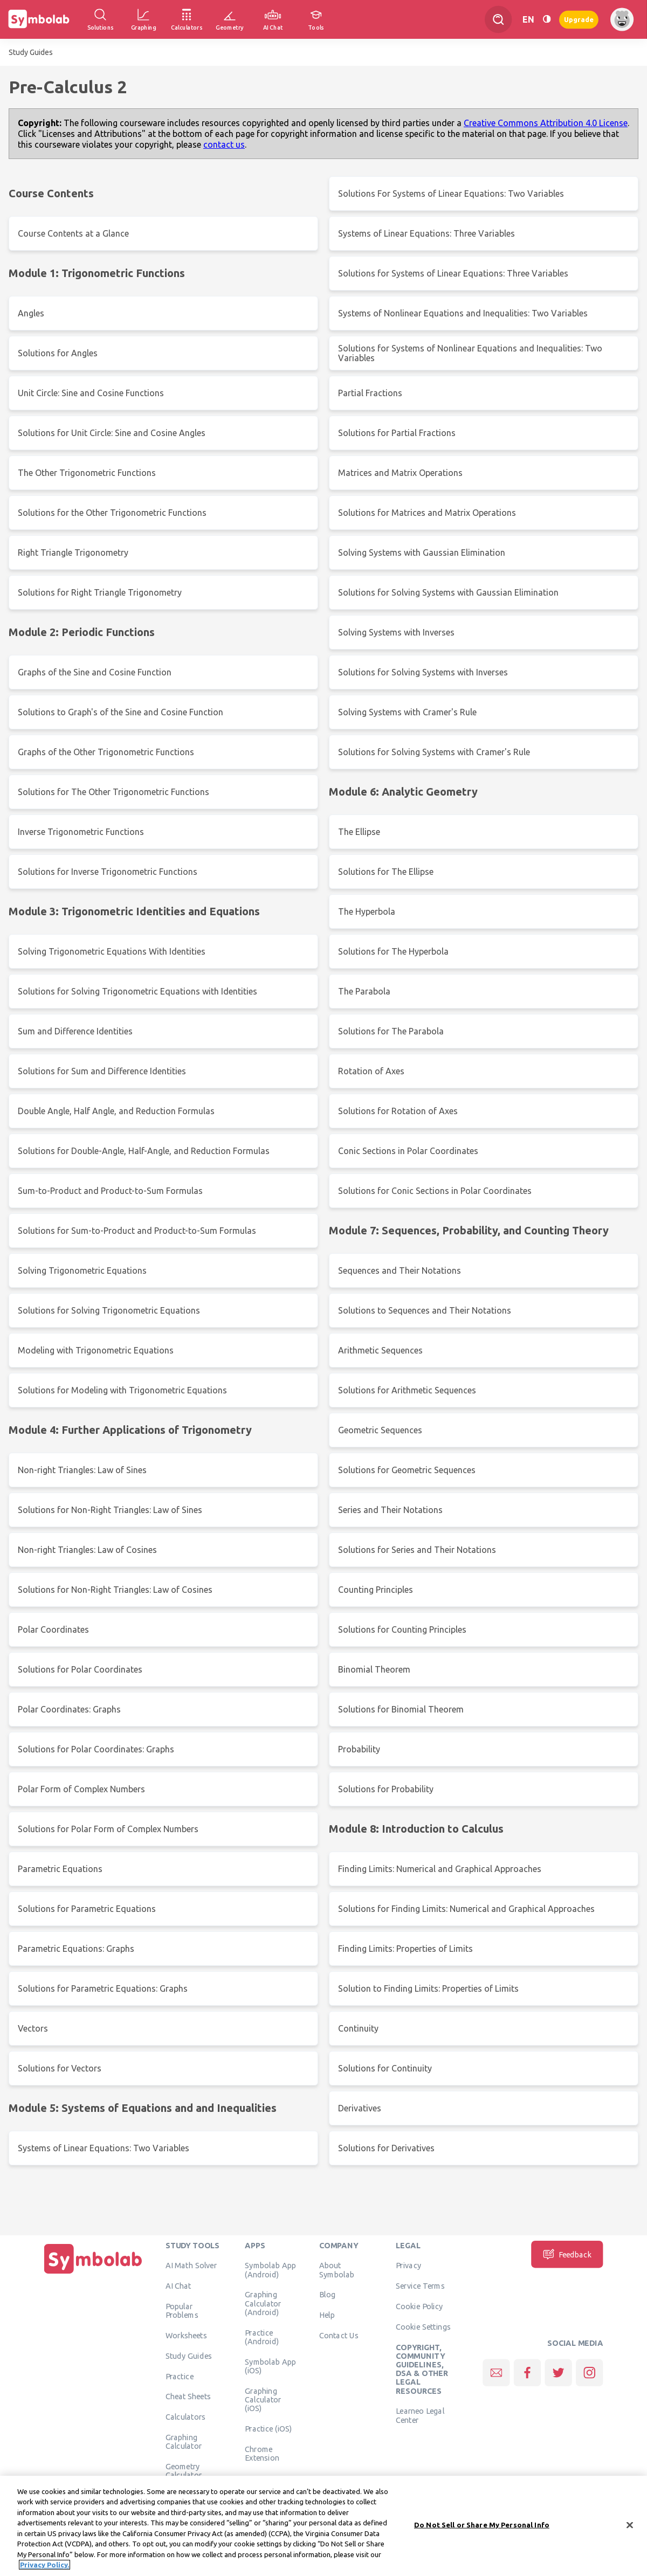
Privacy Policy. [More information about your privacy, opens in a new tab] (44, 2570)
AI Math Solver (191, 2265)
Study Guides (31, 52)
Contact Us (339, 2335)
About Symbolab (336, 2269)
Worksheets (186, 2335)
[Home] (93, 2273)
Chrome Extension (262, 2453)
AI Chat (178, 2286)
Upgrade (579, 19)
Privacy (408, 2265)
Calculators (186, 2417)
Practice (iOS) (268, 2429)
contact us (224, 144)
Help (327, 2315)
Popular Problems (182, 2310)
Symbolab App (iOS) (270, 2365)
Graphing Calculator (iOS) (263, 2399)
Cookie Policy (419, 2306)
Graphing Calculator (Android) (263, 2303)
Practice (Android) (262, 2336)
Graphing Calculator (184, 2441)
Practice (180, 2376)
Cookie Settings (423, 2327)
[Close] (630, 2531)
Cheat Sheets (188, 2396)
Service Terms (420, 2286)
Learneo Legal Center (420, 2415)
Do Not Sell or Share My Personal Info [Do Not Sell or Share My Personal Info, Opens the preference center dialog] (481, 2530)
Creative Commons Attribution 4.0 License (546, 123)
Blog (327, 2294)
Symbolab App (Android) (270, 2269)
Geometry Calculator (184, 2471)
